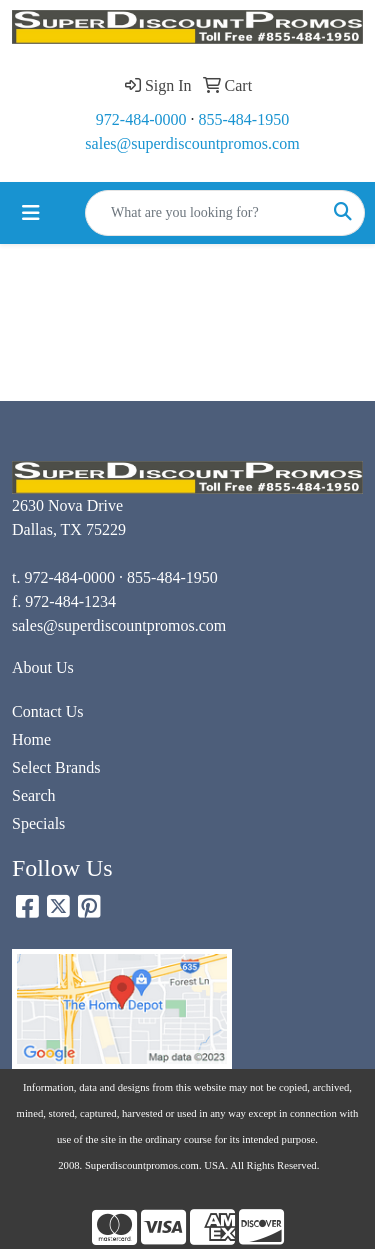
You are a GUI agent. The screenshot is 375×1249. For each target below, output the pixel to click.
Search (34, 795)
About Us (43, 667)
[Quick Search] (204, 213)
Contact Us (48, 711)
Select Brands (56, 767)
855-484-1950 (244, 119)
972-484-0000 (141, 119)
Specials (38, 823)
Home (31, 739)
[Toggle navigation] (31, 213)
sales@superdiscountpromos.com (192, 143)
